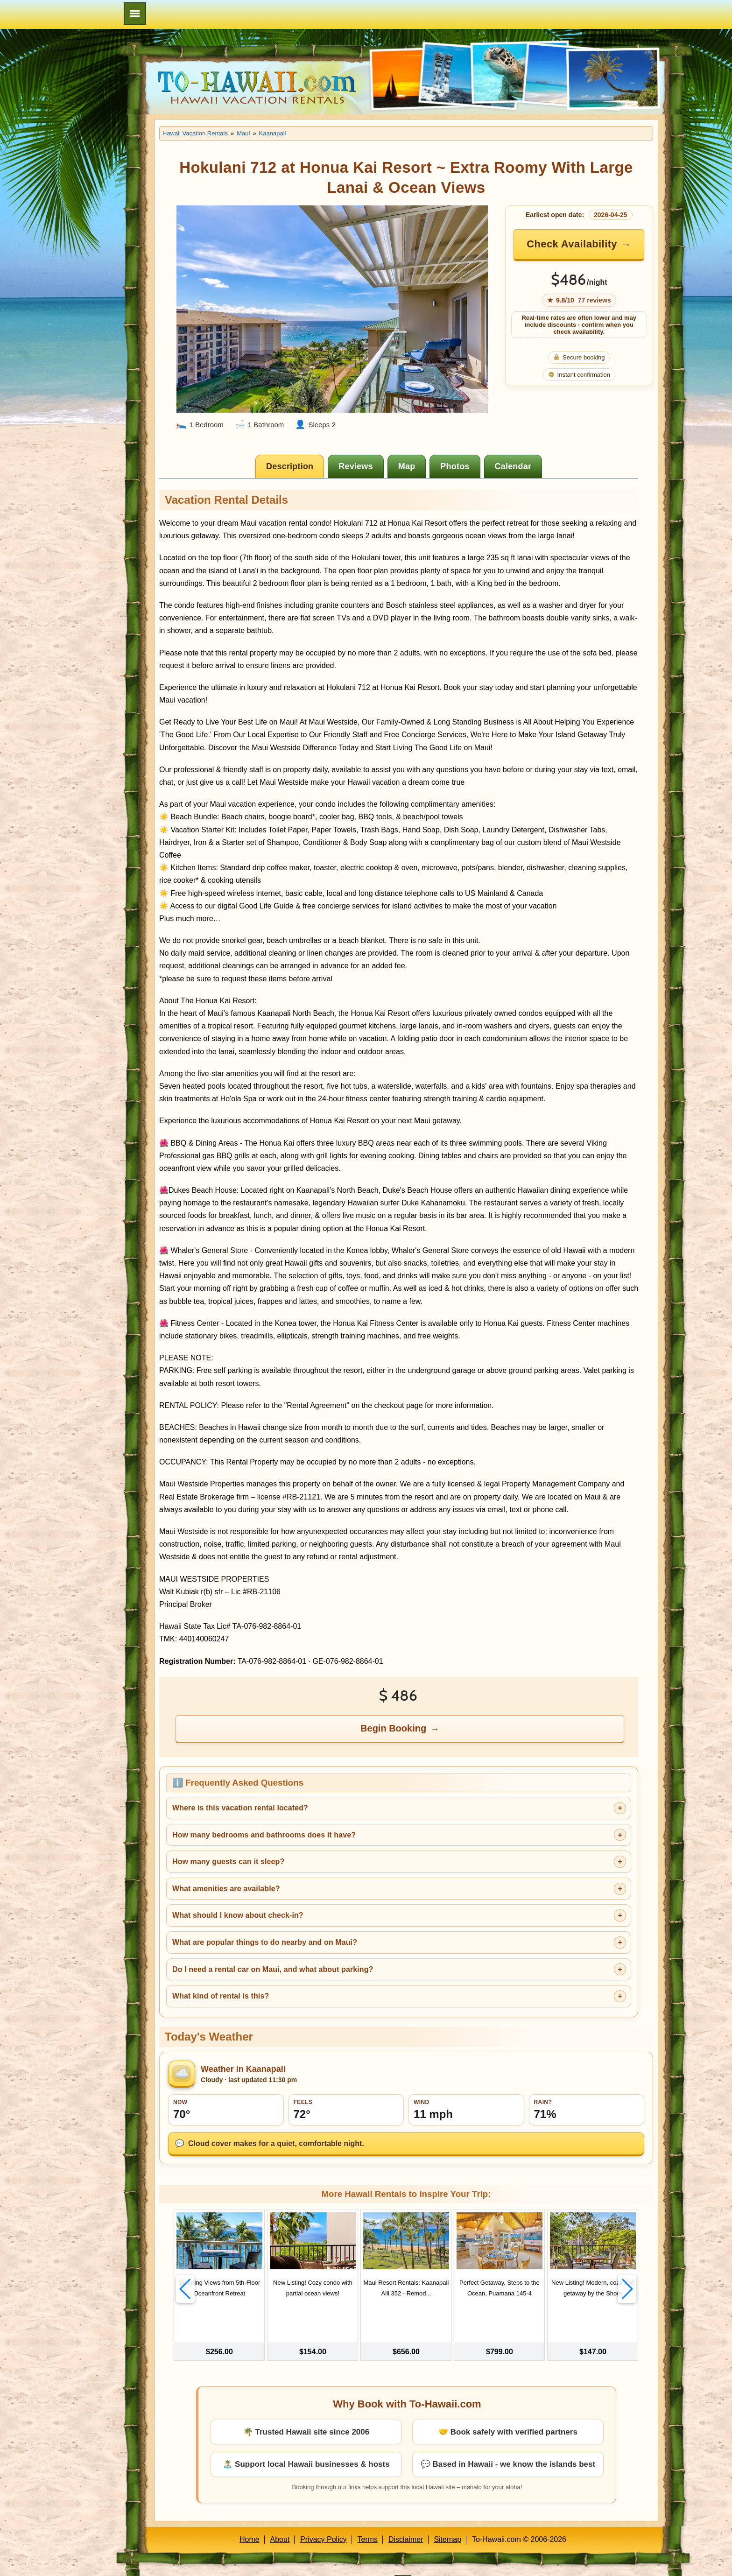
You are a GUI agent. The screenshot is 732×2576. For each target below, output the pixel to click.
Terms (368, 2517)
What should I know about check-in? (237, 1915)
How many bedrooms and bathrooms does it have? (264, 1835)
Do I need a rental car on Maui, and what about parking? (272, 1969)
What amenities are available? (226, 1889)
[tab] (289, 466)
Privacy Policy (323, 2517)
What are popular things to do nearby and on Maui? (264, 1942)
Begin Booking (393, 1728)
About (280, 2517)
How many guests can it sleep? (228, 1861)
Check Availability (572, 244)
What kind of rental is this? (220, 1996)
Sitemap (447, 2517)
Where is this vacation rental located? (240, 1808)
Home (249, 2517)
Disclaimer (405, 2517)
